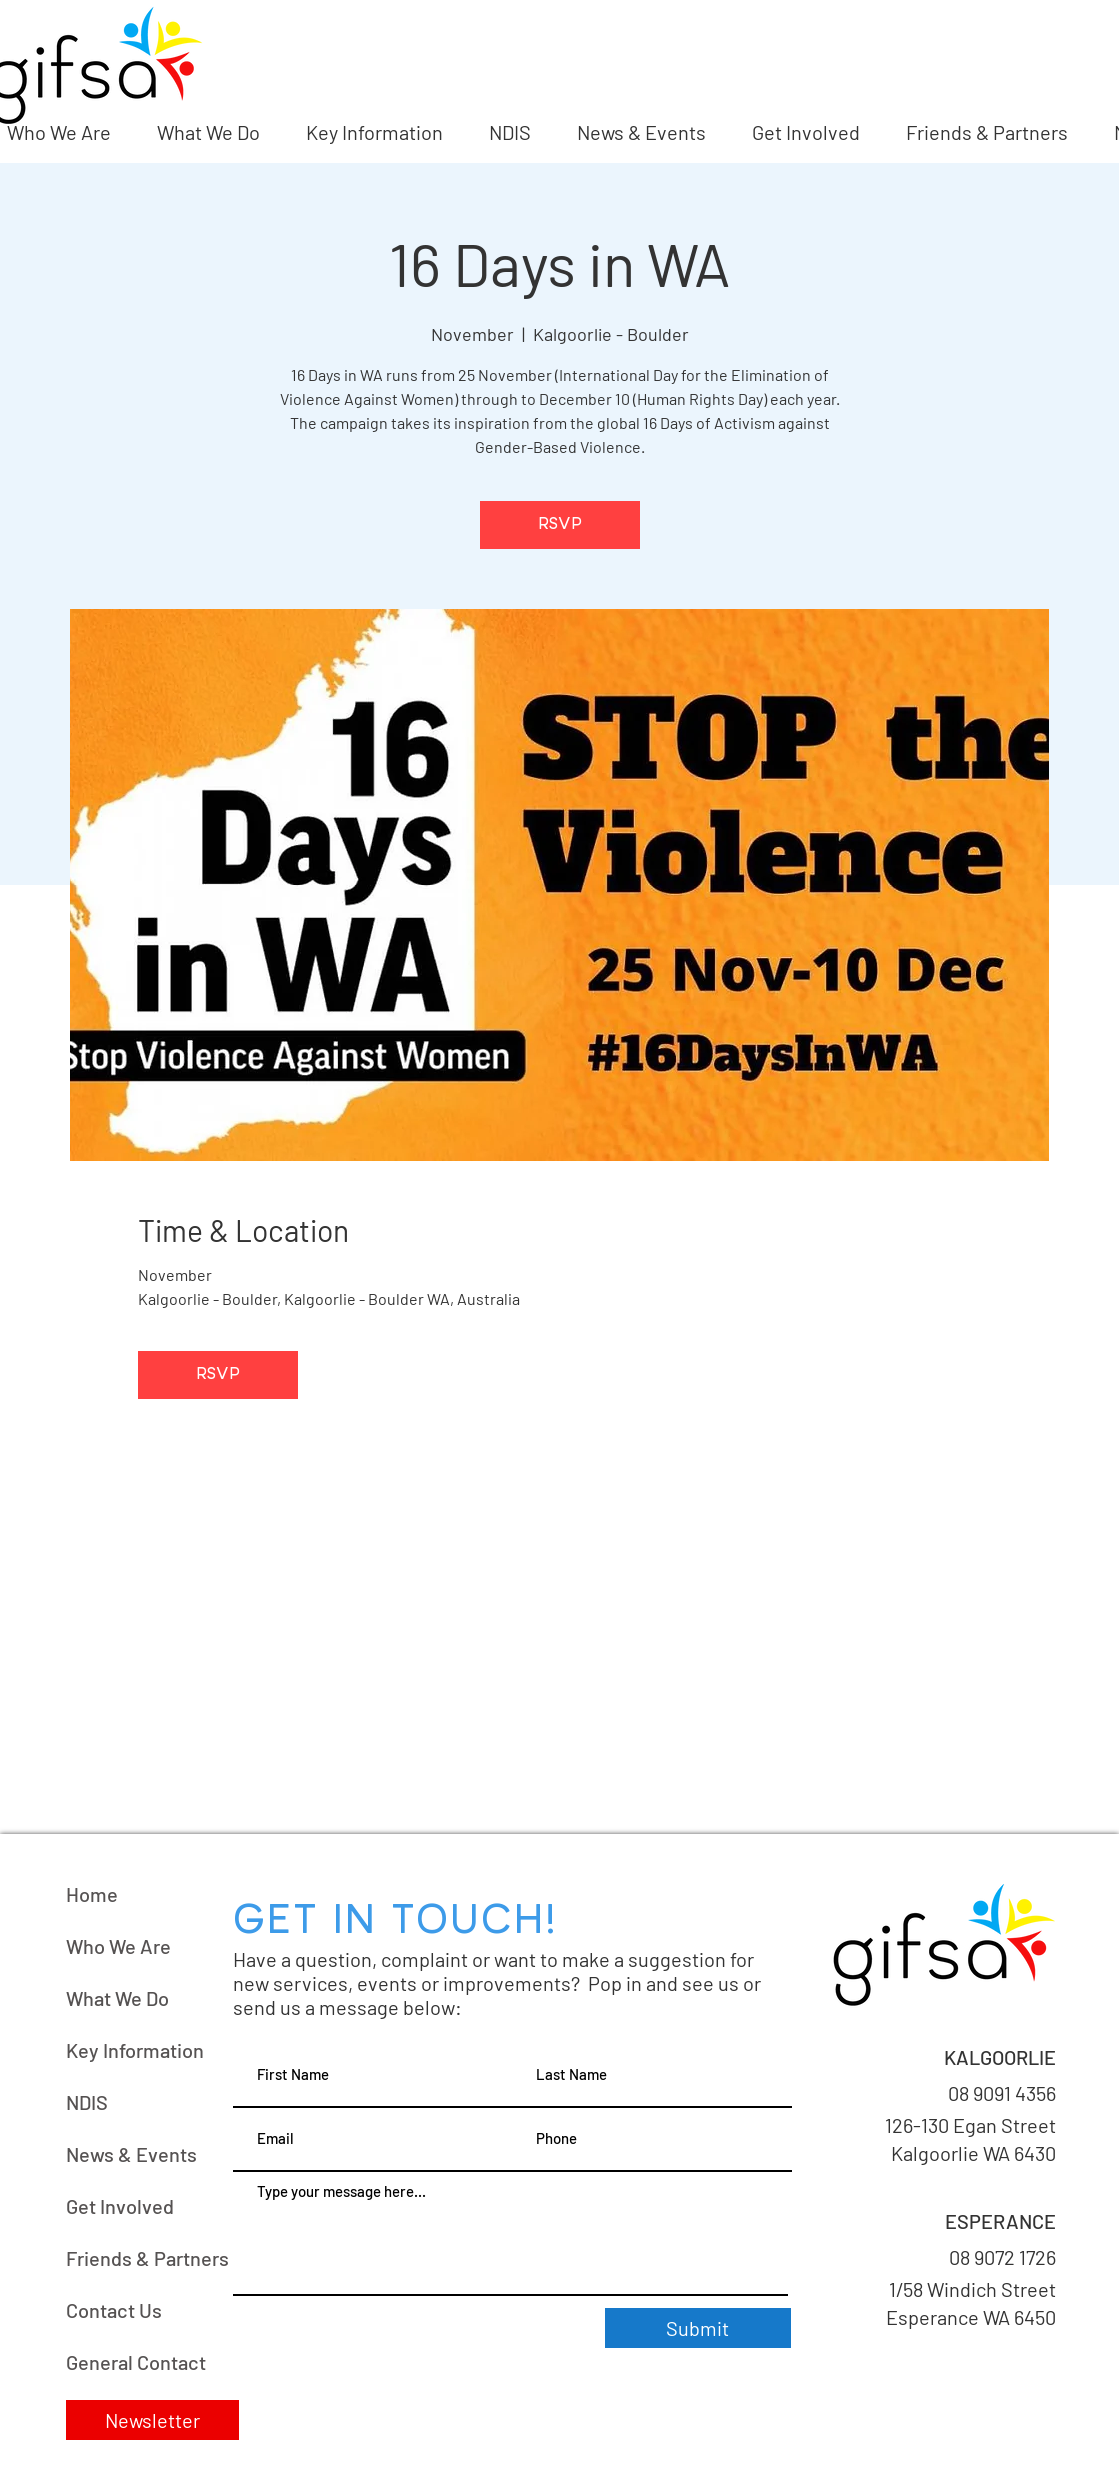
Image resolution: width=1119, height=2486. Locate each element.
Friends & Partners (147, 2258)
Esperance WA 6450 (969, 2317)
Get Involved (120, 2206)
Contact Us (114, 2310)
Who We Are (118, 1946)
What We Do (117, 1998)
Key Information (135, 2050)
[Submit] (698, 2328)
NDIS (87, 2102)
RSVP (560, 525)
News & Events (131, 2154)
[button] (152, 2420)
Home (92, 1894)
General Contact (136, 2362)
